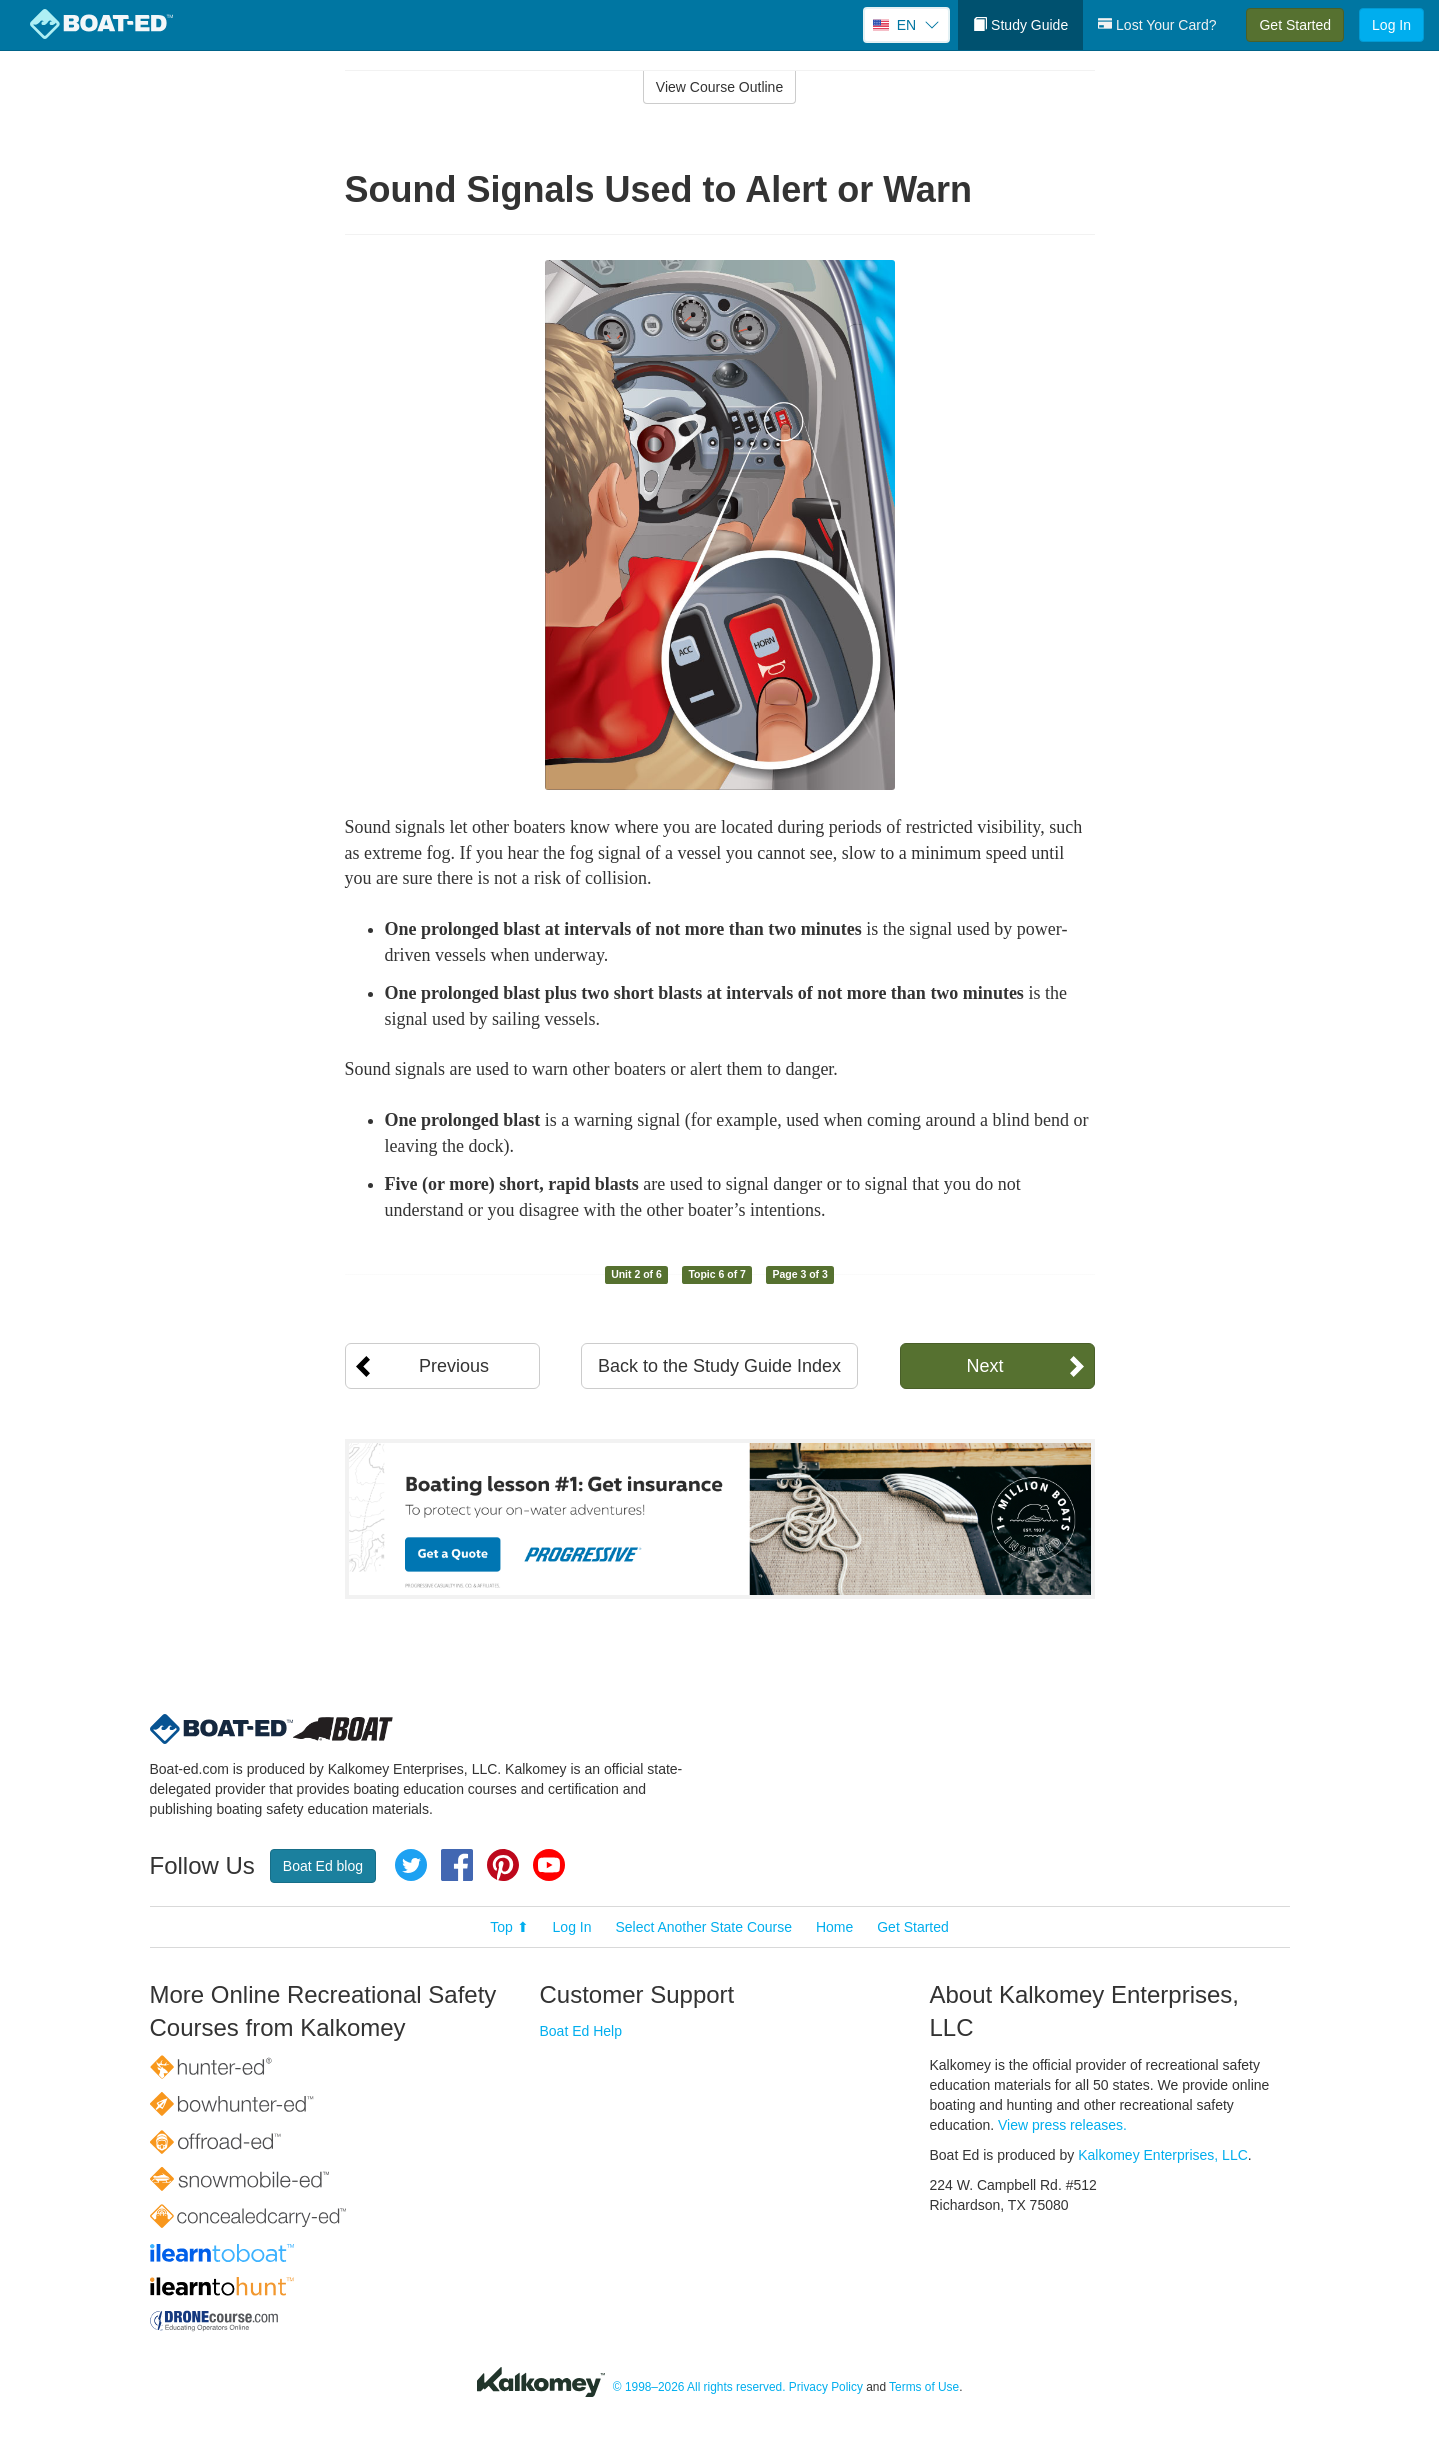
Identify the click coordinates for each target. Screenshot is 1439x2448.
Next (984, 1366)
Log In (1391, 25)
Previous (454, 1366)
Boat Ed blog (323, 1866)
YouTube (549, 1865)
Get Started (1295, 25)
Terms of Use (924, 2387)
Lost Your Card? (1157, 25)
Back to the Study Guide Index (719, 1366)
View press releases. (1062, 2125)
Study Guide (1020, 25)
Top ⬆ (509, 1927)
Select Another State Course (703, 1927)
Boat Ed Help (581, 2031)
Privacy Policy (826, 2387)
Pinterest (503, 1865)
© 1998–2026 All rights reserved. (699, 2387)
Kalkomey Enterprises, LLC (1163, 2155)
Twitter (411, 1865)
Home (834, 1927)
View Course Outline (719, 87)
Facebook (457, 1865)
